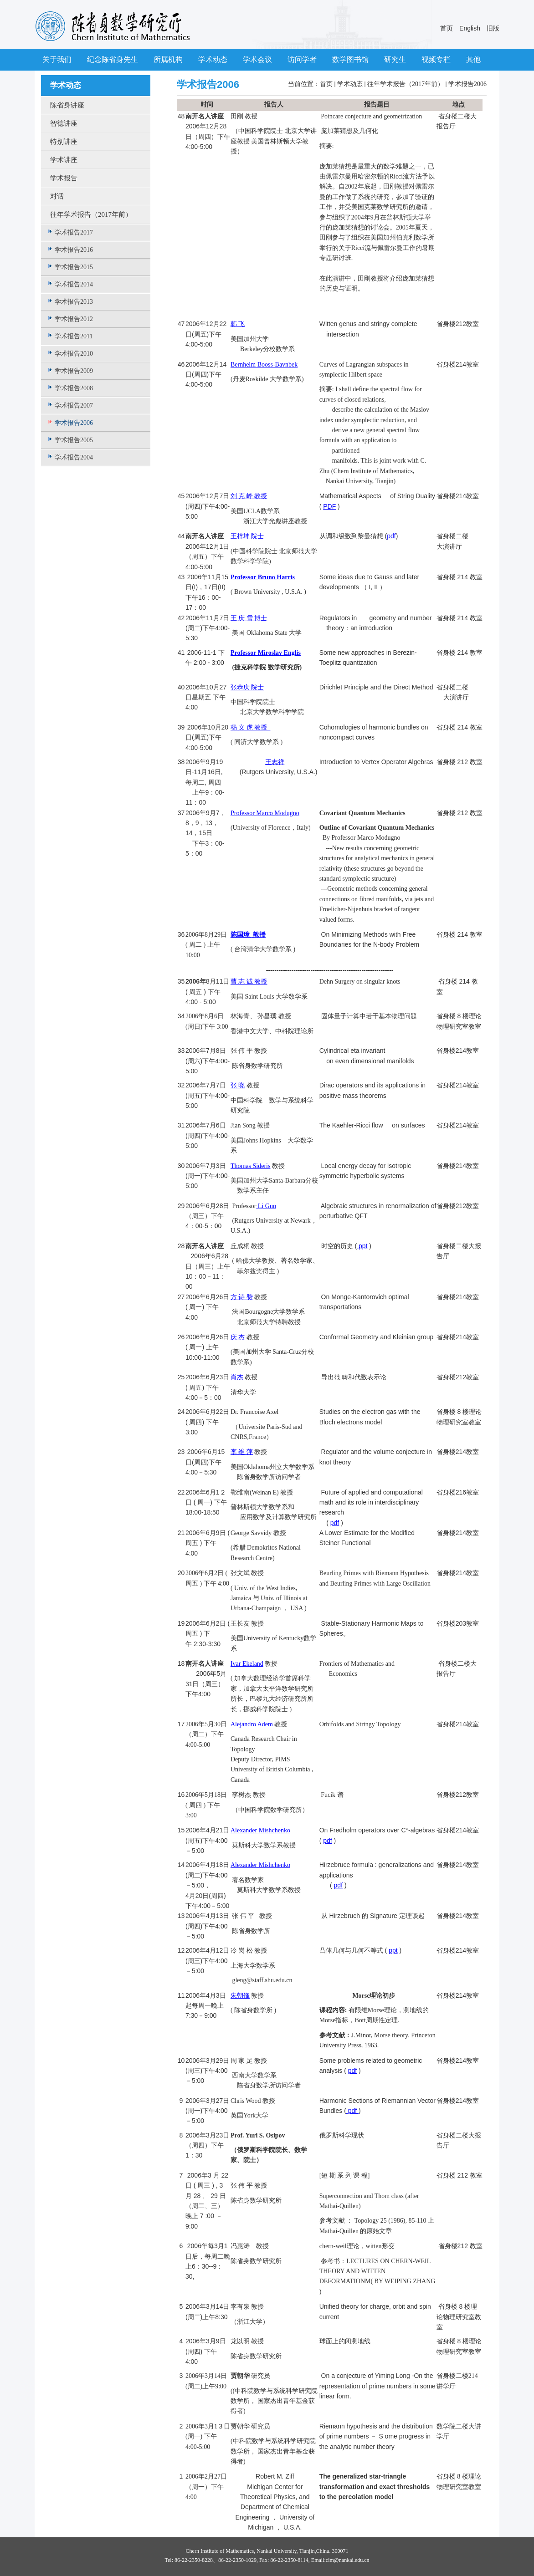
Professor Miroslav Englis (266, 652)
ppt (362, 1246)
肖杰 (238, 1377)
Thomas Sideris (251, 1166)
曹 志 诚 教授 (249, 981)
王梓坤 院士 (247, 536)
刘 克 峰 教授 (249, 496)
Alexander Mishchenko (260, 1830)
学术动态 (350, 84)
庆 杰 (238, 1337)
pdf (391, 536)
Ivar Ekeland (247, 1663)
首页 (446, 28)
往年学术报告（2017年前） (405, 84)
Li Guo (266, 1206)
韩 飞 (238, 324)
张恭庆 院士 (247, 687)
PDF (329, 506)
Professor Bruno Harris (263, 577)
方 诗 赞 (242, 1297)
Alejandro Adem (252, 1724)
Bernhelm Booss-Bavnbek (264, 364)
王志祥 (274, 761)
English (469, 28)
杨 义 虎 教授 (251, 727)
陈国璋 (241, 934)
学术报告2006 (467, 84)
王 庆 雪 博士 (249, 618)
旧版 (493, 28)
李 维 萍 (242, 1452)
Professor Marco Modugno (265, 813)
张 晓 (238, 1085)
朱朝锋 (240, 1995)
